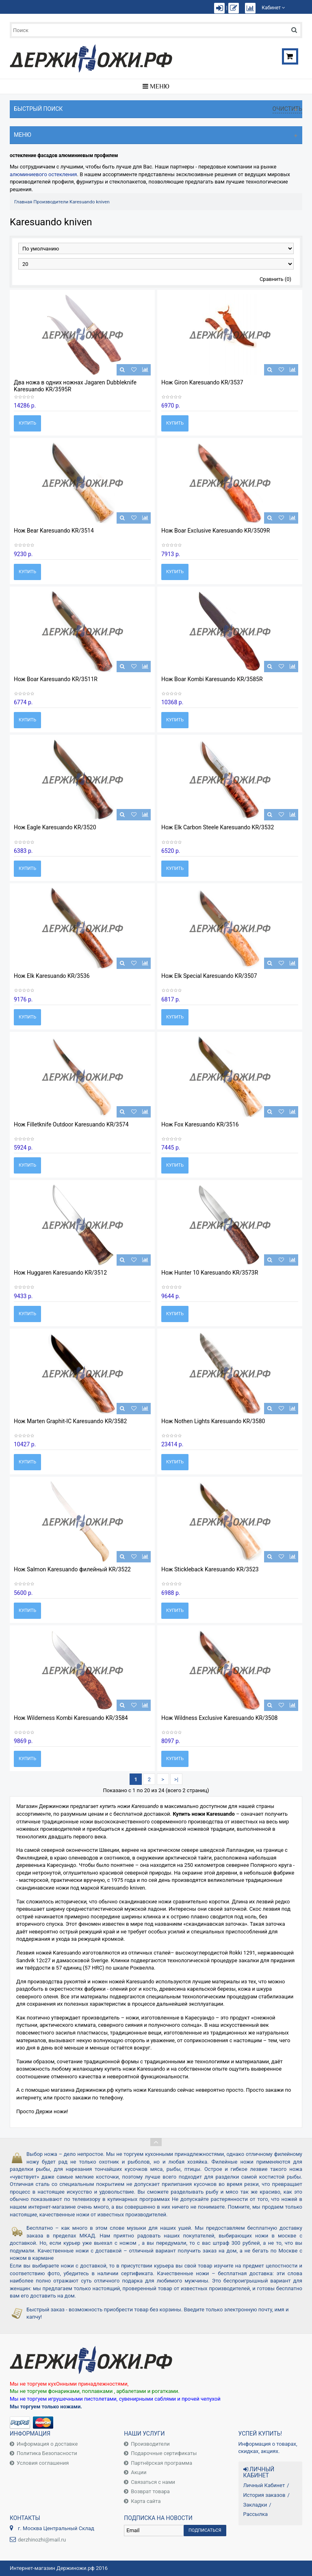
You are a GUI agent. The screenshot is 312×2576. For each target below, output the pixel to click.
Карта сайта (145, 2501)
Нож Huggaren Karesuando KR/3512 (60, 1272)
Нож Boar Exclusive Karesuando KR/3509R (215, 530)
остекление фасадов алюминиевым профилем (64, 155)
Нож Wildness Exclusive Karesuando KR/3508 (219, 1718)
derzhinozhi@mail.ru (42, 2540)
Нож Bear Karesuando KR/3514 (54, 530)
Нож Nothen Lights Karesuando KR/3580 (213, 1421)
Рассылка (255, 2514)
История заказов (264, 2495)
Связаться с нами (153, 2482)
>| (176, 1779)
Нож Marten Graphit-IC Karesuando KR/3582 (70, 1421)
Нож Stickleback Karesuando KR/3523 (210, 1569)
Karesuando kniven (89, 202)
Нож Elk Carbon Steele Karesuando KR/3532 (217, 827)
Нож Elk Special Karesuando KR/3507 (209, 976)
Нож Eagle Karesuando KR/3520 (55, 827)
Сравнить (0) (275, 279)
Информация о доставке (47, 2444)
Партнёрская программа (161, 2463)
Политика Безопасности (47, 2453)
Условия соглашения (43, 2463)
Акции (138, 2472)
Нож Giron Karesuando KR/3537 (202, 382)
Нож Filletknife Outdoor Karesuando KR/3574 (71, 1124)
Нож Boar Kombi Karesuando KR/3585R (212, 679)
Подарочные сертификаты (164, 2453)
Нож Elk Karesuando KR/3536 (52, 976)
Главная (23, 202)
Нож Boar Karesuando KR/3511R (56, 679)
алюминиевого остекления (43, 174)
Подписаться (204, 2530)
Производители (50, 202)
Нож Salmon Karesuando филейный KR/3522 (72, 1569)
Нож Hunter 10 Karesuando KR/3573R (209, 1272)
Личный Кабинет (264, 2485)
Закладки (255, 2505)
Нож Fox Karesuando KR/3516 (200, 1124)
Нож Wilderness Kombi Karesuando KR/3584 (71, 1718)
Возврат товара (150, 2491)
